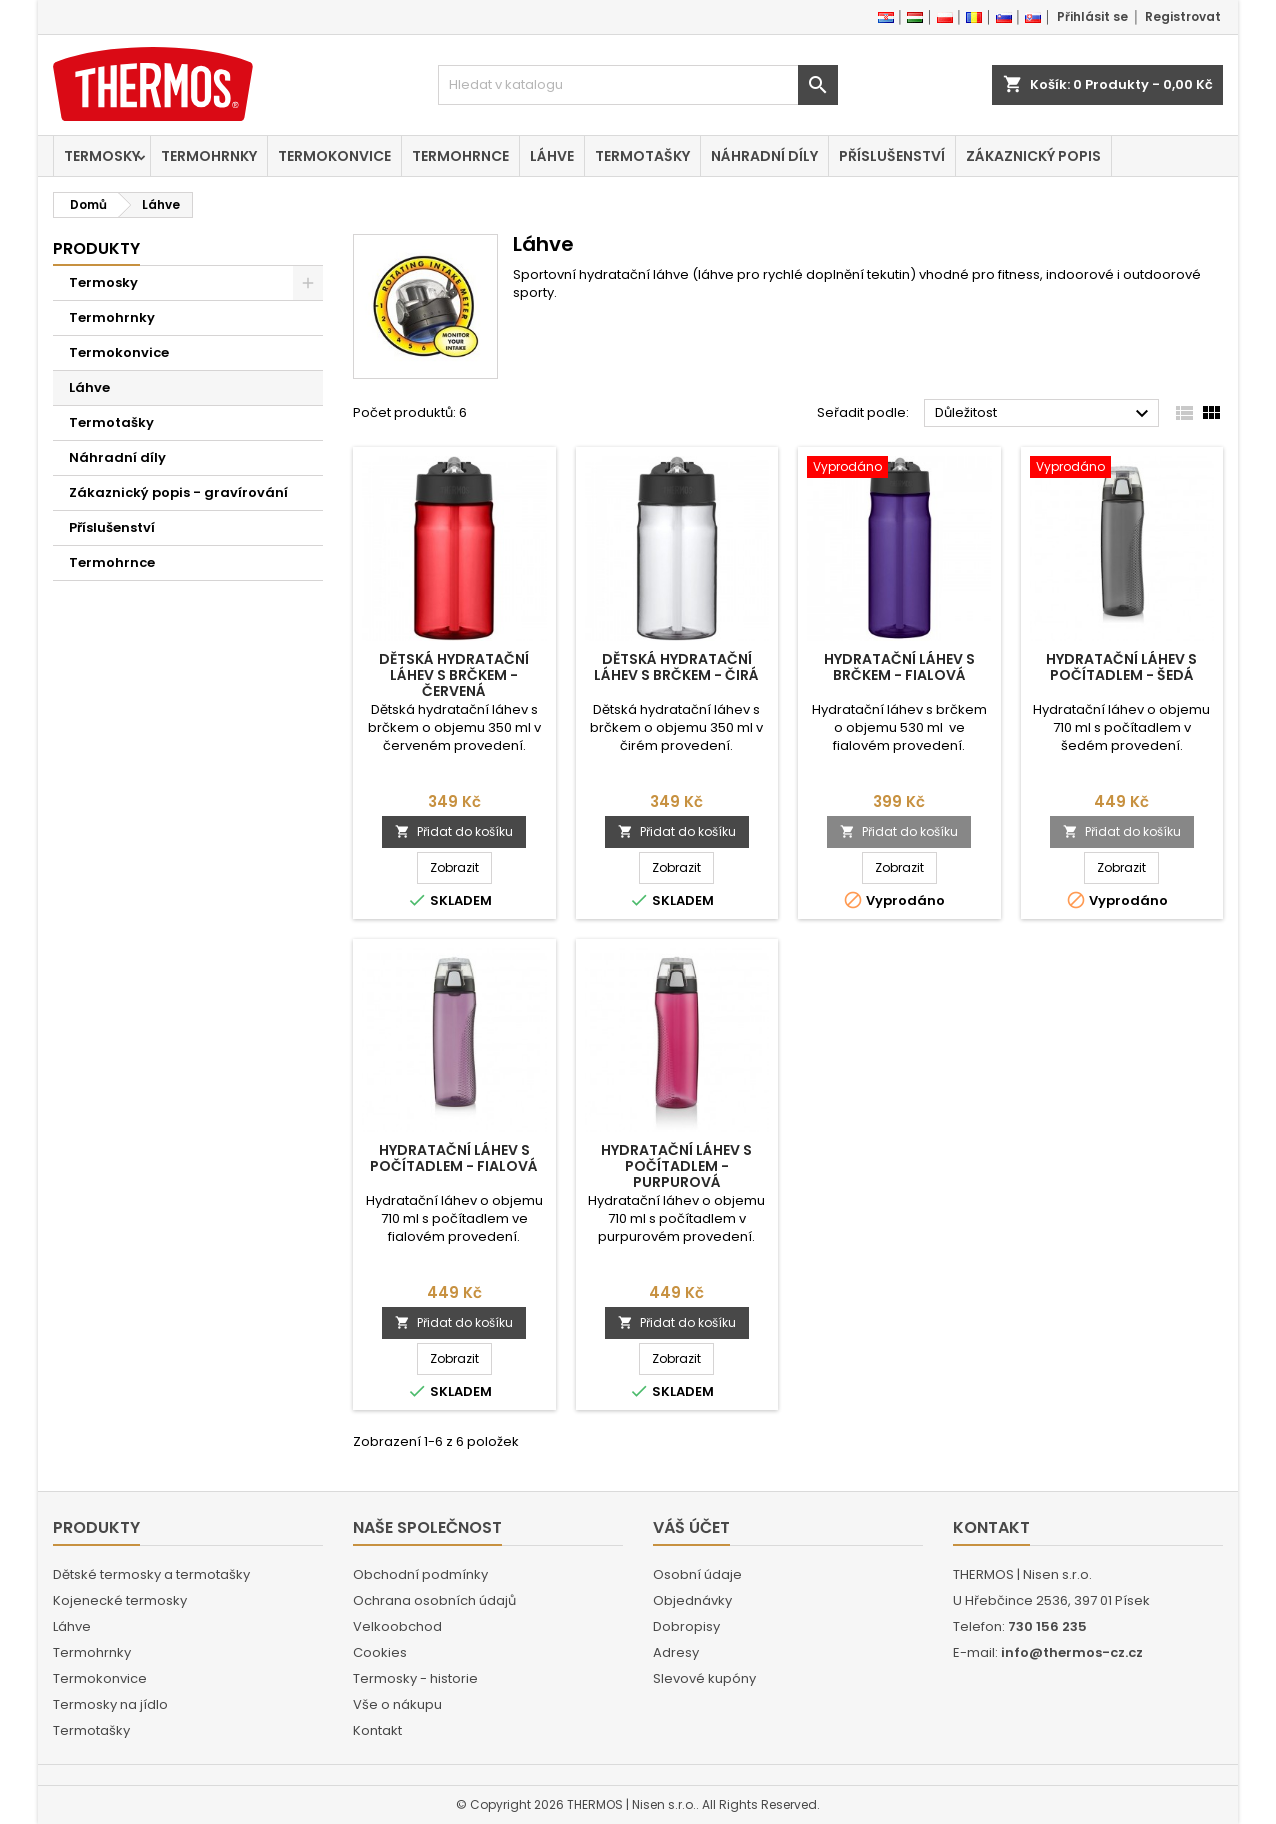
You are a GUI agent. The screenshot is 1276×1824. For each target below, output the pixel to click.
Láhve (552, 156)
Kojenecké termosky (120, 1600)
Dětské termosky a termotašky (151, 1574)
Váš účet (691, 1527)
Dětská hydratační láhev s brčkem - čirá (676, 667)
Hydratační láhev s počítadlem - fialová (454, 1158)
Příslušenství (892, 156)
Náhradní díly (764, 156)
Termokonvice (334, 156)
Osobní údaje (697, 1574)
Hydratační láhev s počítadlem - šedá (1121, 667)
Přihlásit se (1092, 16)
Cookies (380, 1652)
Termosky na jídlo (110, 1704)
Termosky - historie (415, 1678)
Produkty (96, 248)
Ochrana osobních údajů (434, 1600)
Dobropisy (686, 1626)
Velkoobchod (397, 1626)
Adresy (676, 1652)
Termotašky (642, 156)
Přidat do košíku (454, 831)
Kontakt (377, 1730)
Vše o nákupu (397, 1704)
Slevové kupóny (704, 1678)
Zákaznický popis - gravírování (178, 492)
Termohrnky (209, 156)
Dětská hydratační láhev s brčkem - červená (454, 675)
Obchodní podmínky (420, 1574)
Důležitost (1044, 414)
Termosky (102, 156)
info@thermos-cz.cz (1072, 1652)
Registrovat (1183, 16)
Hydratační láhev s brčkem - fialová (899, 667)
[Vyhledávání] (638, 85)
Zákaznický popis (1033, 156)
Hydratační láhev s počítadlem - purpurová (676, 1166)
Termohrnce (460, 156)
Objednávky (692, 1600)
